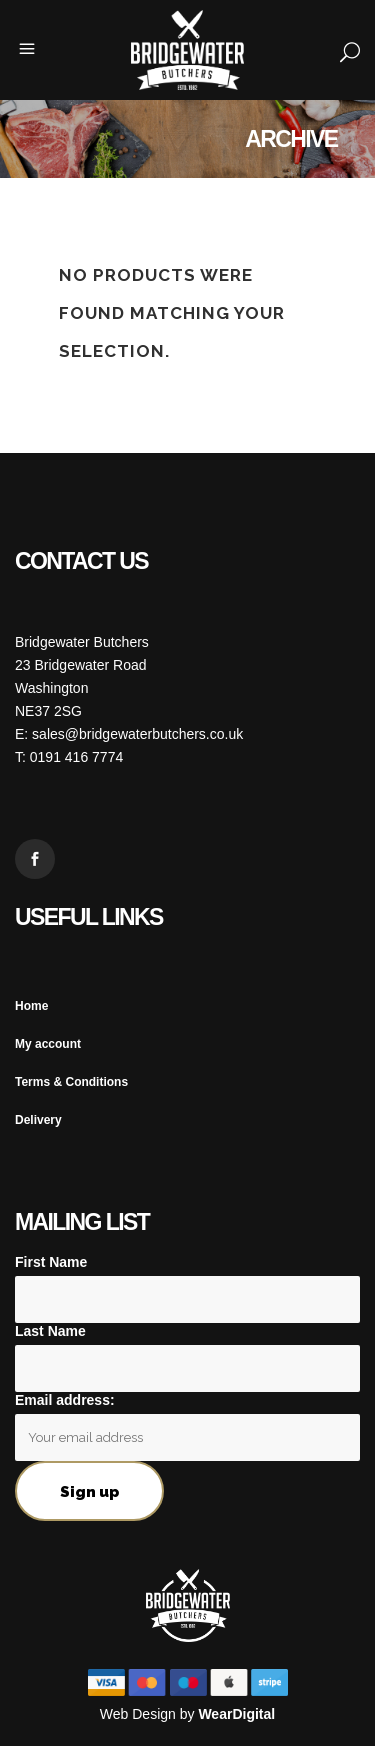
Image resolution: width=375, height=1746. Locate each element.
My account (48, 1044)
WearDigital (236, 1714)
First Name (51, 1262)
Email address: (65, 1400)
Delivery (38, 1120)
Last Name (50, 1331)
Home (31, 1006)
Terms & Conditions (71, 1082)
